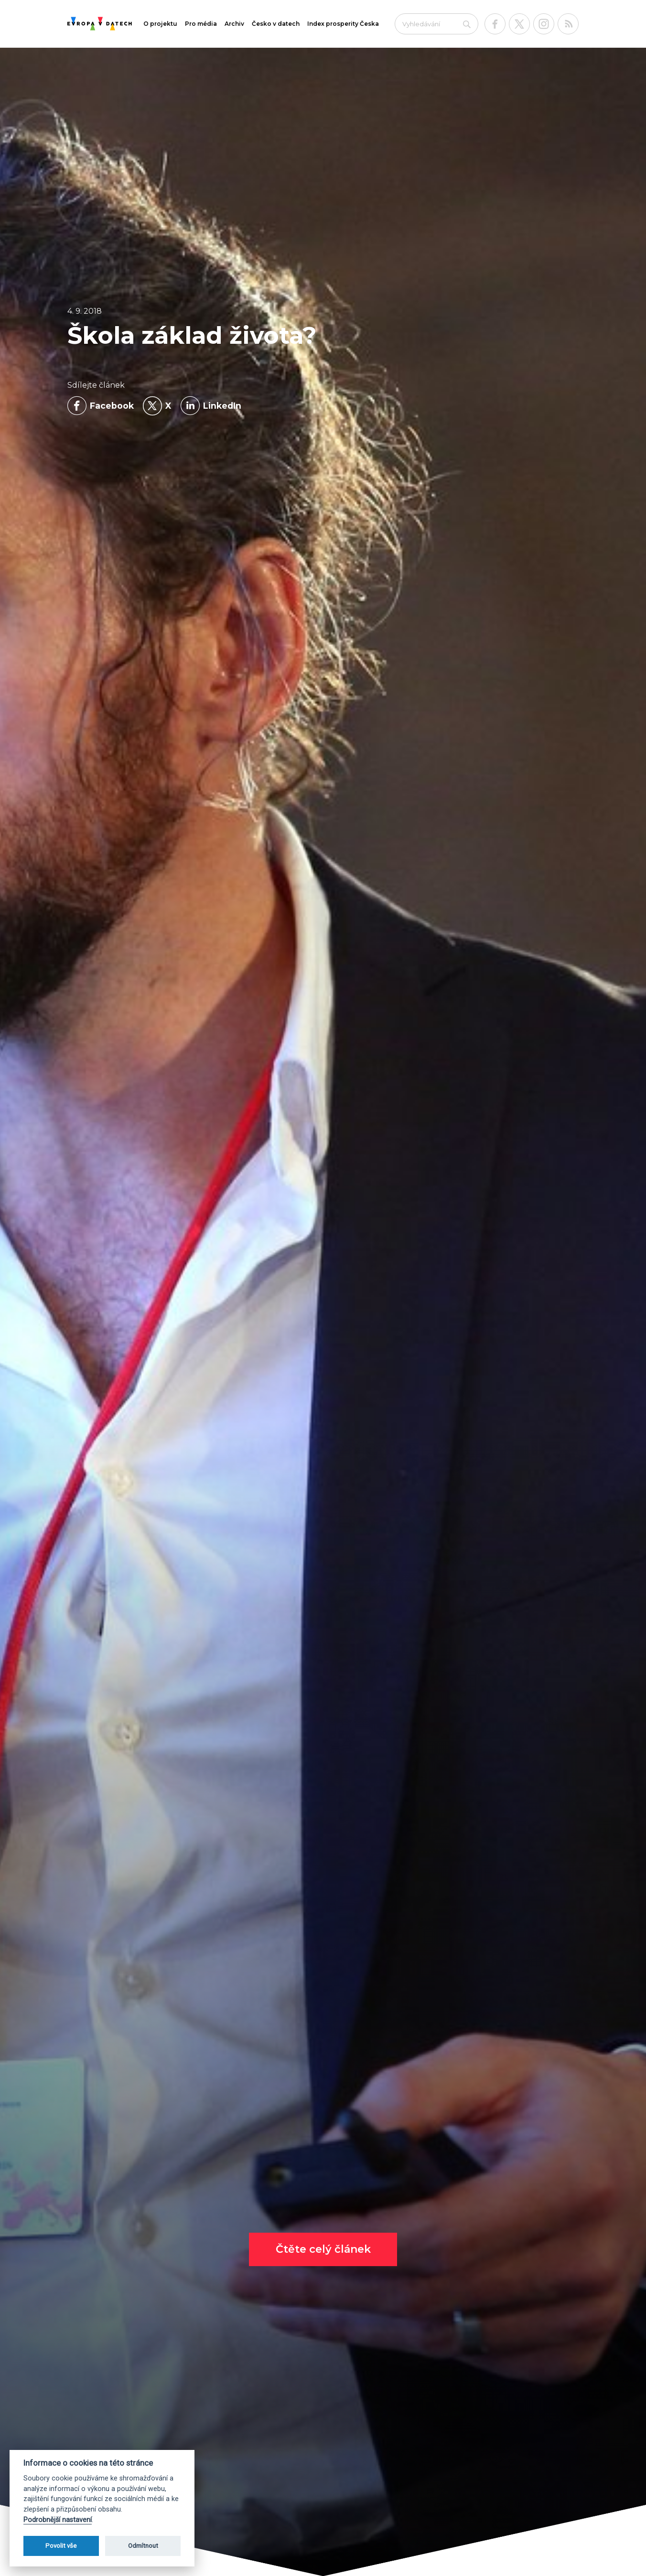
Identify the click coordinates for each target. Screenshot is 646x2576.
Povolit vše (60, 2545)
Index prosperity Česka (343, 23)
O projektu (160, 23)
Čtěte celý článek (323, 2249)
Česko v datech (276, 23)
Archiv (234, 23)
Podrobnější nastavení (57, 2520)
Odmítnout (143, 2545)
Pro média (201, 23)
